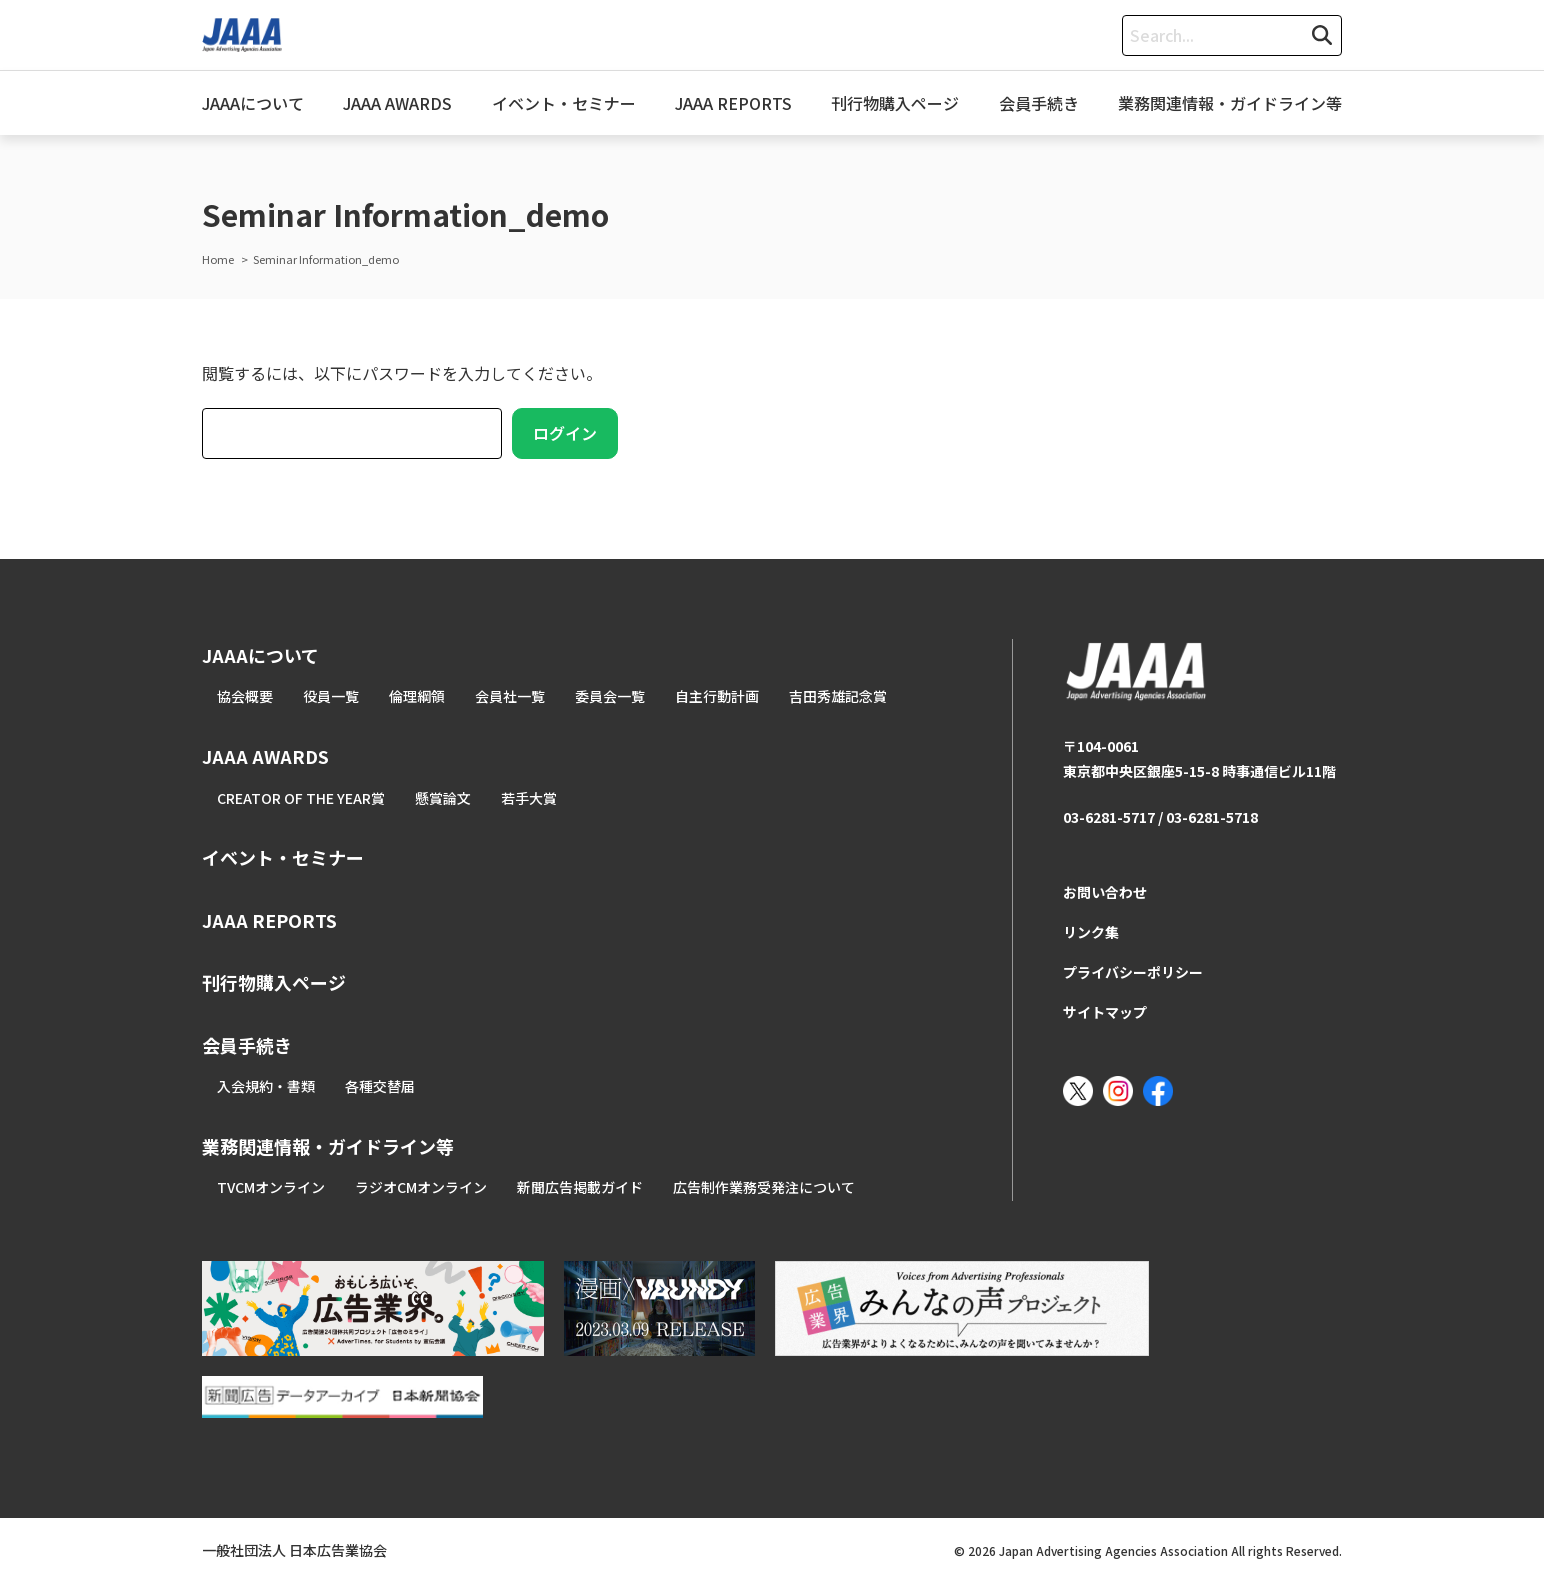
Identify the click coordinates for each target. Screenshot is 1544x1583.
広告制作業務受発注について (764, 1187)
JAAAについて (253, 103)
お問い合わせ (1105, 892)
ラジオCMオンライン (421, 1187)
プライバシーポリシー (1133, 972)
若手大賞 (529, 798)
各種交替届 (380, 1086)
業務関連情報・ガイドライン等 (1230, 103)
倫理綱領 (417, 696)
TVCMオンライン (271, 1187)
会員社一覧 (510, 696)
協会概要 (245, 696)
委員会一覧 (610, 696)
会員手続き (1039, 103)
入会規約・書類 (266, 1086)
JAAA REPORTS (733, 103)
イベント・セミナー (564, 103)
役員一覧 (331, 696)
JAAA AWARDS (397, 103)
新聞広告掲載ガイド (580, 1187)
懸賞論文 (443, 798)
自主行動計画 (717, 696)
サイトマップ (1105, 1012)
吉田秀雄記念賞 (838, 696)
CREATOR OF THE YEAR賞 (301, 798)
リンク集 (1091, 932)
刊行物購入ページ (895, 103)
